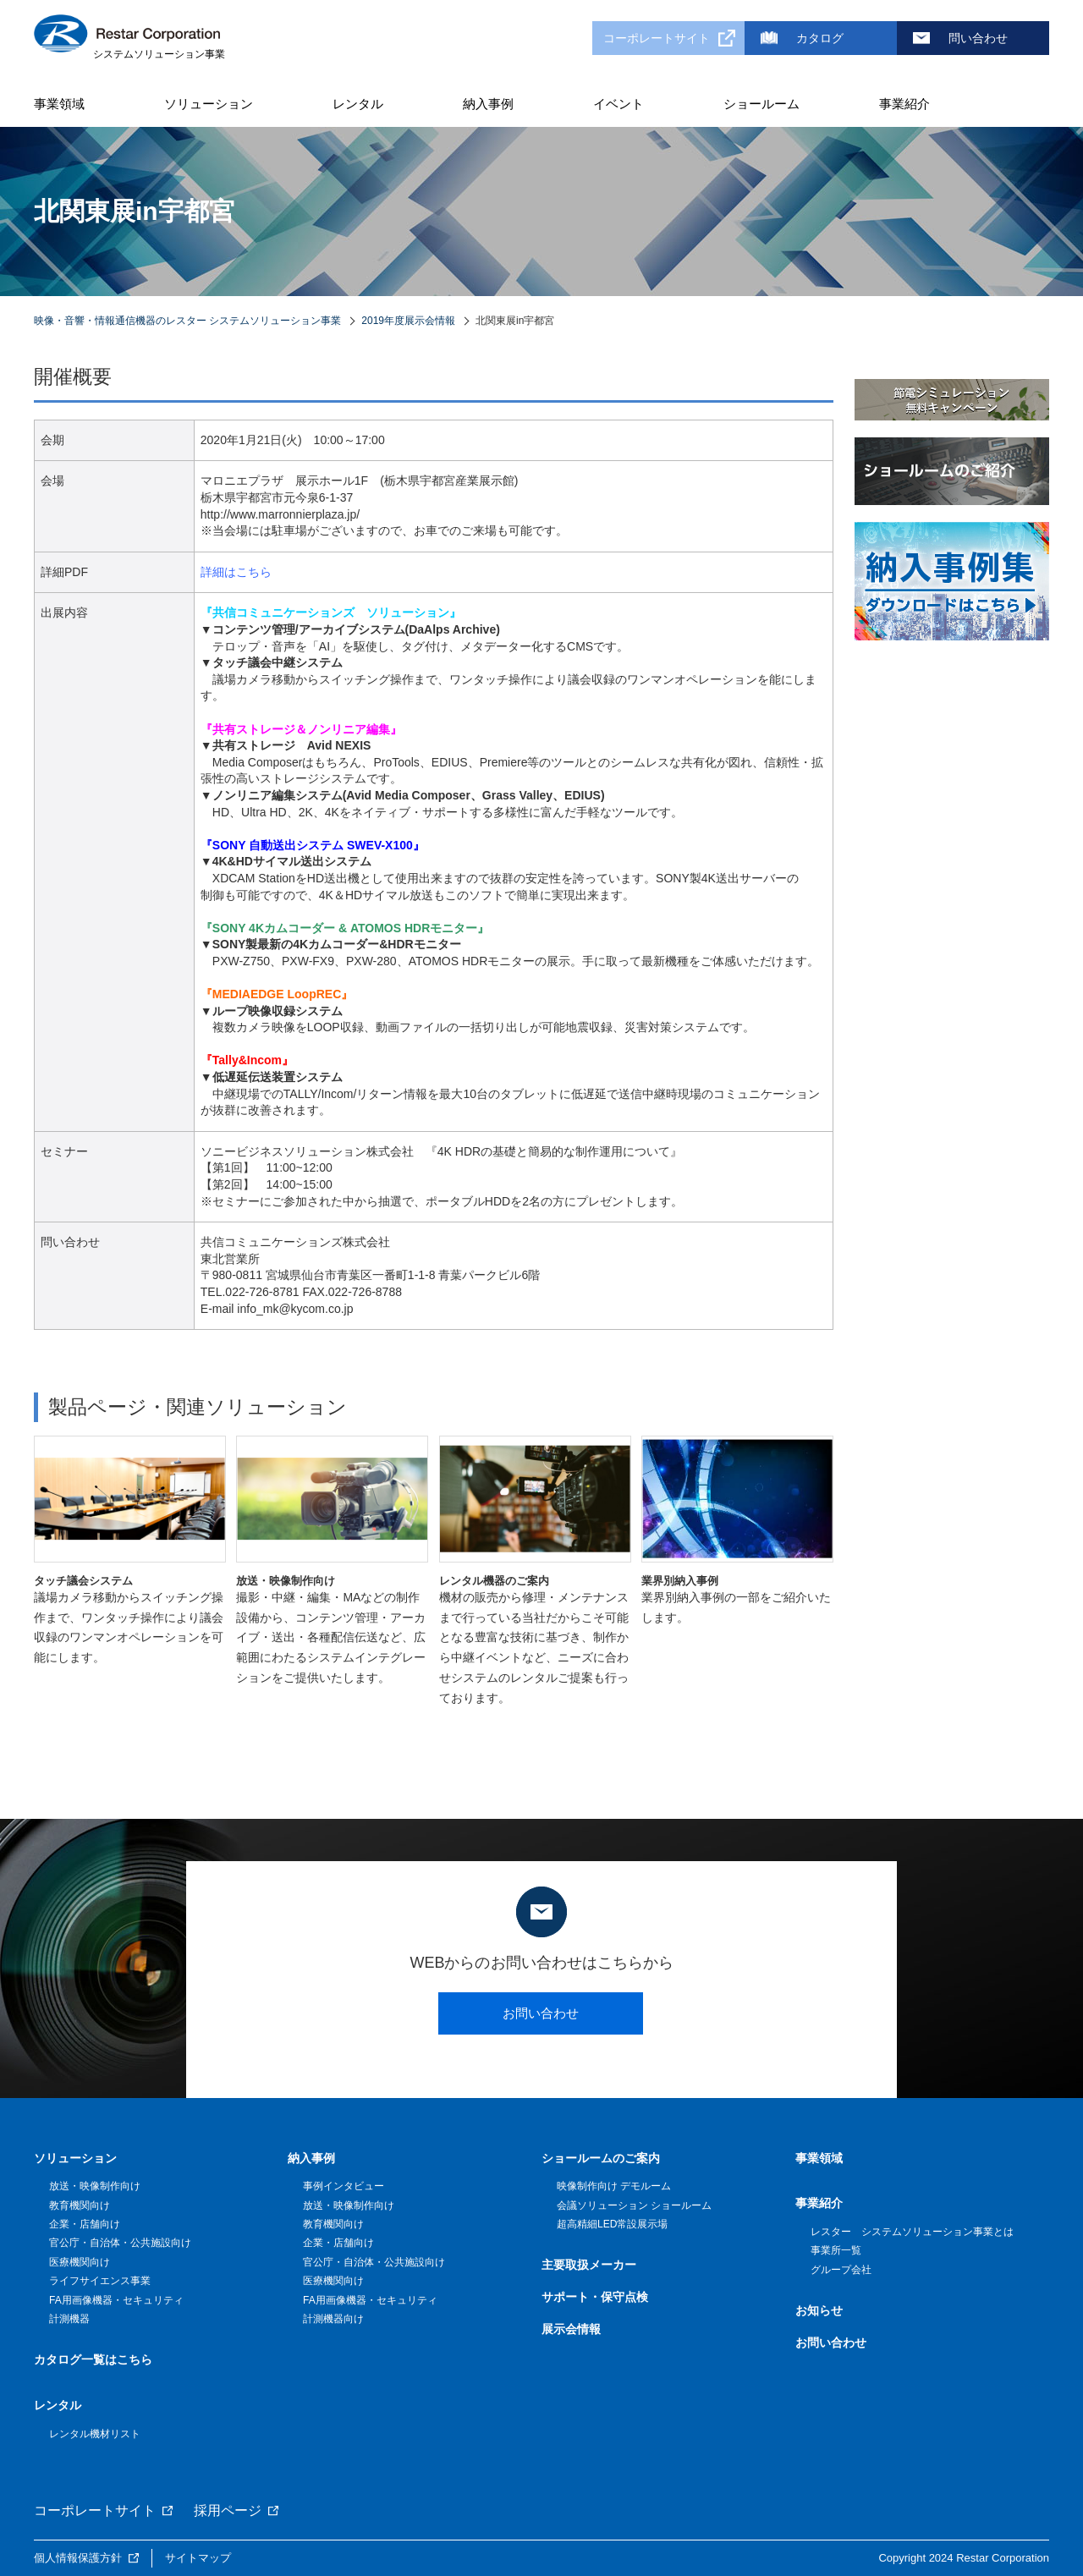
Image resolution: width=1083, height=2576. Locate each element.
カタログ (820, 38)
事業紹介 (904, 103)
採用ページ (227, 2510)
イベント (618, 103)
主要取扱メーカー (589, 2264)
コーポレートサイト (656, 38)
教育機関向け (79, 2205)
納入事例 (488, 103)
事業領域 (59, 103)
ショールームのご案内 (601, 2158)
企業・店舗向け (84, 2224)
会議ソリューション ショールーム (634, 2205)
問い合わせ (978, 38)
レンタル (358, 103)
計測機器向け (333, 2319)
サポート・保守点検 (595, 2297)
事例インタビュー (343, 2186)
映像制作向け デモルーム (614, 2186)
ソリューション (208, 103)
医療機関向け (79, 2262)
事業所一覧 (836, 2250)
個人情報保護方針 (78, 2557)
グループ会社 (841, 2270)
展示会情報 (571, 2329)
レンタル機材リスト (94, 2434)
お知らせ (819, 2310)
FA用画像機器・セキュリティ (116, 2300)
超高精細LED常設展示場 (612, 2224)
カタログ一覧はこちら (93, 2359)
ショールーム (761, 103)
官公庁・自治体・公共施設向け (120, 2243)
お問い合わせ (541, 2013)
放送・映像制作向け (94, 2186)
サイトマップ (198, 2557)
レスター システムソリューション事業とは (912, 2232)
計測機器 (69, 2319)
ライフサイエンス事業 (100, 2281)
